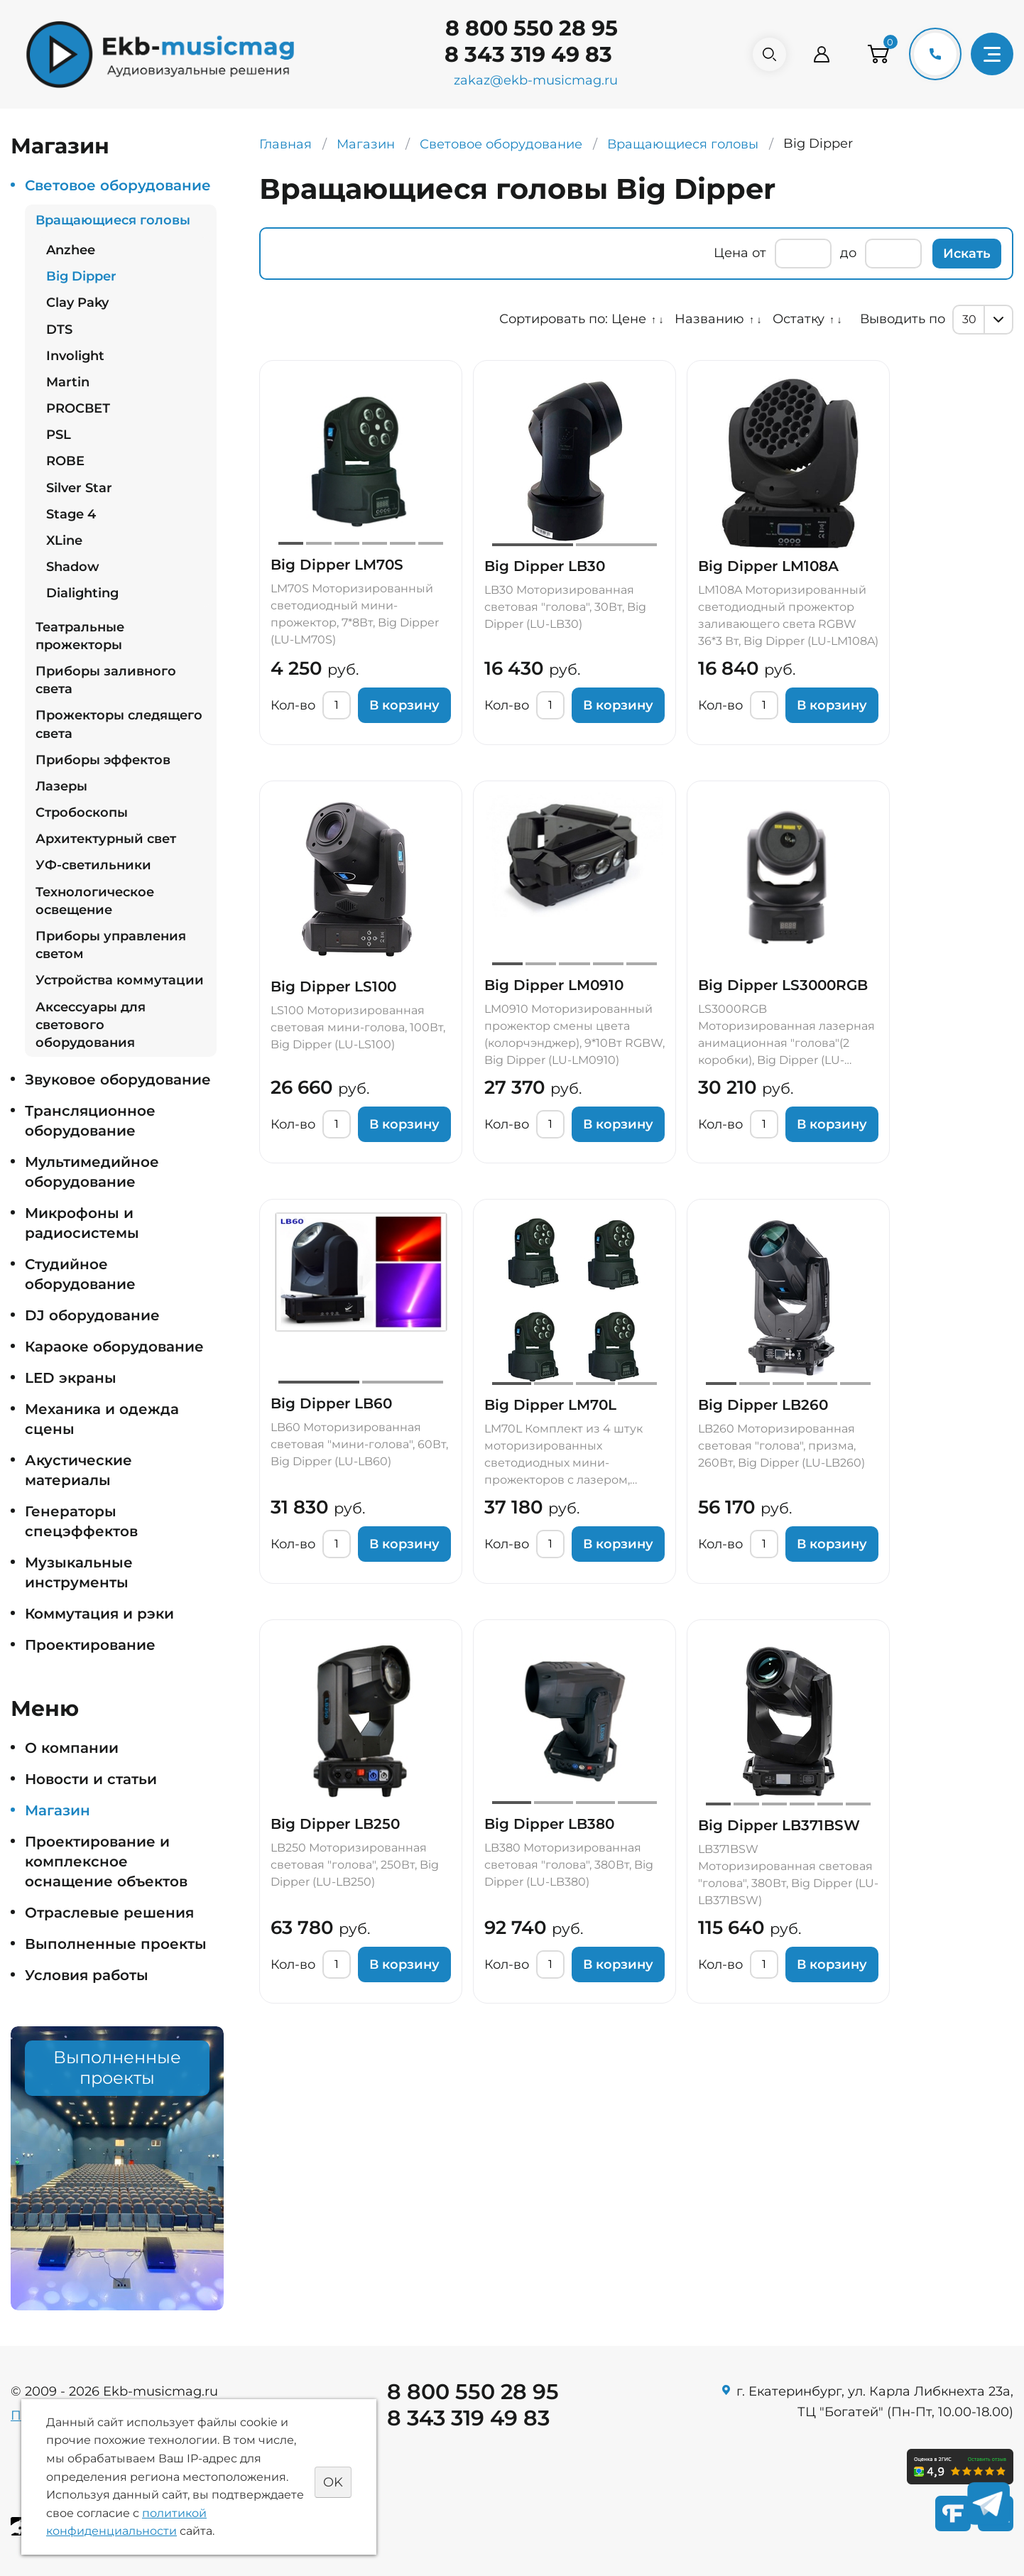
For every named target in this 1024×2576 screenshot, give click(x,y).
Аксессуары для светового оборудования (91, 1024)
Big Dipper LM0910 (553, 985)
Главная (285, 144)
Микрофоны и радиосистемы (82, 1223)
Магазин (57, 1810)
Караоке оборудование (114, 1346)
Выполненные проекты (116, 1943)
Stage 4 (71, 514)
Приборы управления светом (111, 945)
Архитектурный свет (106, 839)
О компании (72, 1747)
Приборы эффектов (103, 760)
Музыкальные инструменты (79, 1572)
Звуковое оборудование (118, 1079)
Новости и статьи (91, 1779)
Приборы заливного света (106, 680)
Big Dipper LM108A (768, 566)
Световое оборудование (118, 185)
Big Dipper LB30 (544, 566)
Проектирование (90, 1644)
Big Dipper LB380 (549, 1823)
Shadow (72, 567)
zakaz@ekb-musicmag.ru (531, 80)
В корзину (404, 705)
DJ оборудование (92, 1315)
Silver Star (79, 488)
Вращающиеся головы (113, 220)
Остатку (798, 319)
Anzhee (70, 250)
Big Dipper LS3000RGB (783, 985)
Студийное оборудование (80, 1274)
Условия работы (86, 1975)
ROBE (65, 461)
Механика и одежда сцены (102, 1419)
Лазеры (61, 786)
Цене (628, 319)
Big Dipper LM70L (550, 1404)
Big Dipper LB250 (335, 1823)
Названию (709, 319)
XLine (64, 540)
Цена (731, 253)
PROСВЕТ (78, 408)
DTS (59, 329)
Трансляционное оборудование (90, 1120)
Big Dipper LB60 (331, 1403)
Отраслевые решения (109, 1912)
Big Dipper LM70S (337, 564)
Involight (75, 356)
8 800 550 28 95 (526, 28)
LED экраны (70, 1377)
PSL (58, 434)
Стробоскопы (82, 812)
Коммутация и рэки (99, 1613)
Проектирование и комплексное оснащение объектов (106, 1861)
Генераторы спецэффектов (81, 1521)
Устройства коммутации (120, 980)
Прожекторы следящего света (119, 724)
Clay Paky (77, 302)
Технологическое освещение (95, 901)
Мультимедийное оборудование (92, 1171)
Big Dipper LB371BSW (779, 1825)
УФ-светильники (93, 865)
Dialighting (82, 593)
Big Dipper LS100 (333, 986)
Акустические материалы (78, 1470)
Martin (67, 382)
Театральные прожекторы (80, 636)
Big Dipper (81, 276)
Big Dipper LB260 (763, 1404)
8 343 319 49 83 (523, 54)
